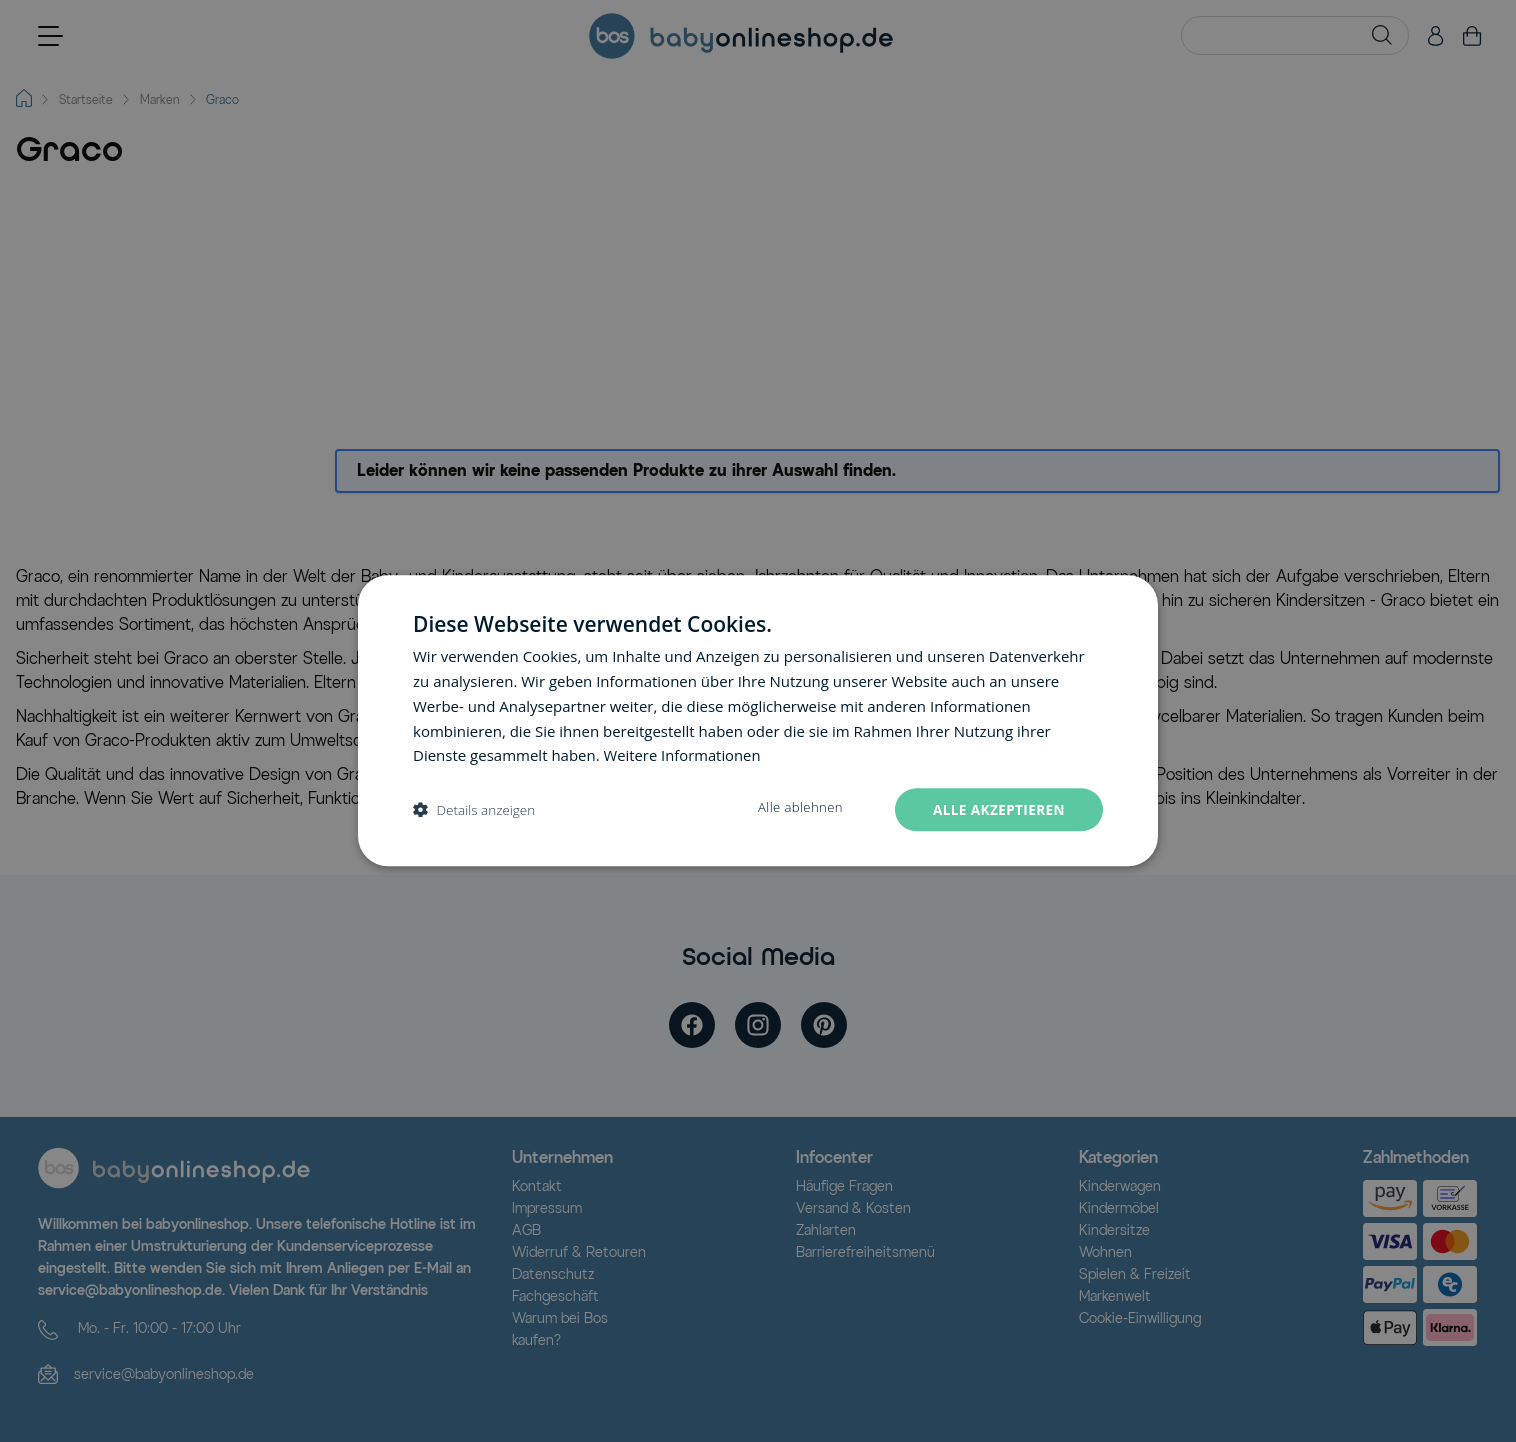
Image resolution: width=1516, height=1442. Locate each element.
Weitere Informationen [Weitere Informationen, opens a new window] (683, 755)
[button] (474, 810)
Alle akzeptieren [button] (997, 809)
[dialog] (758, 721)
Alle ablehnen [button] (795, 808)
